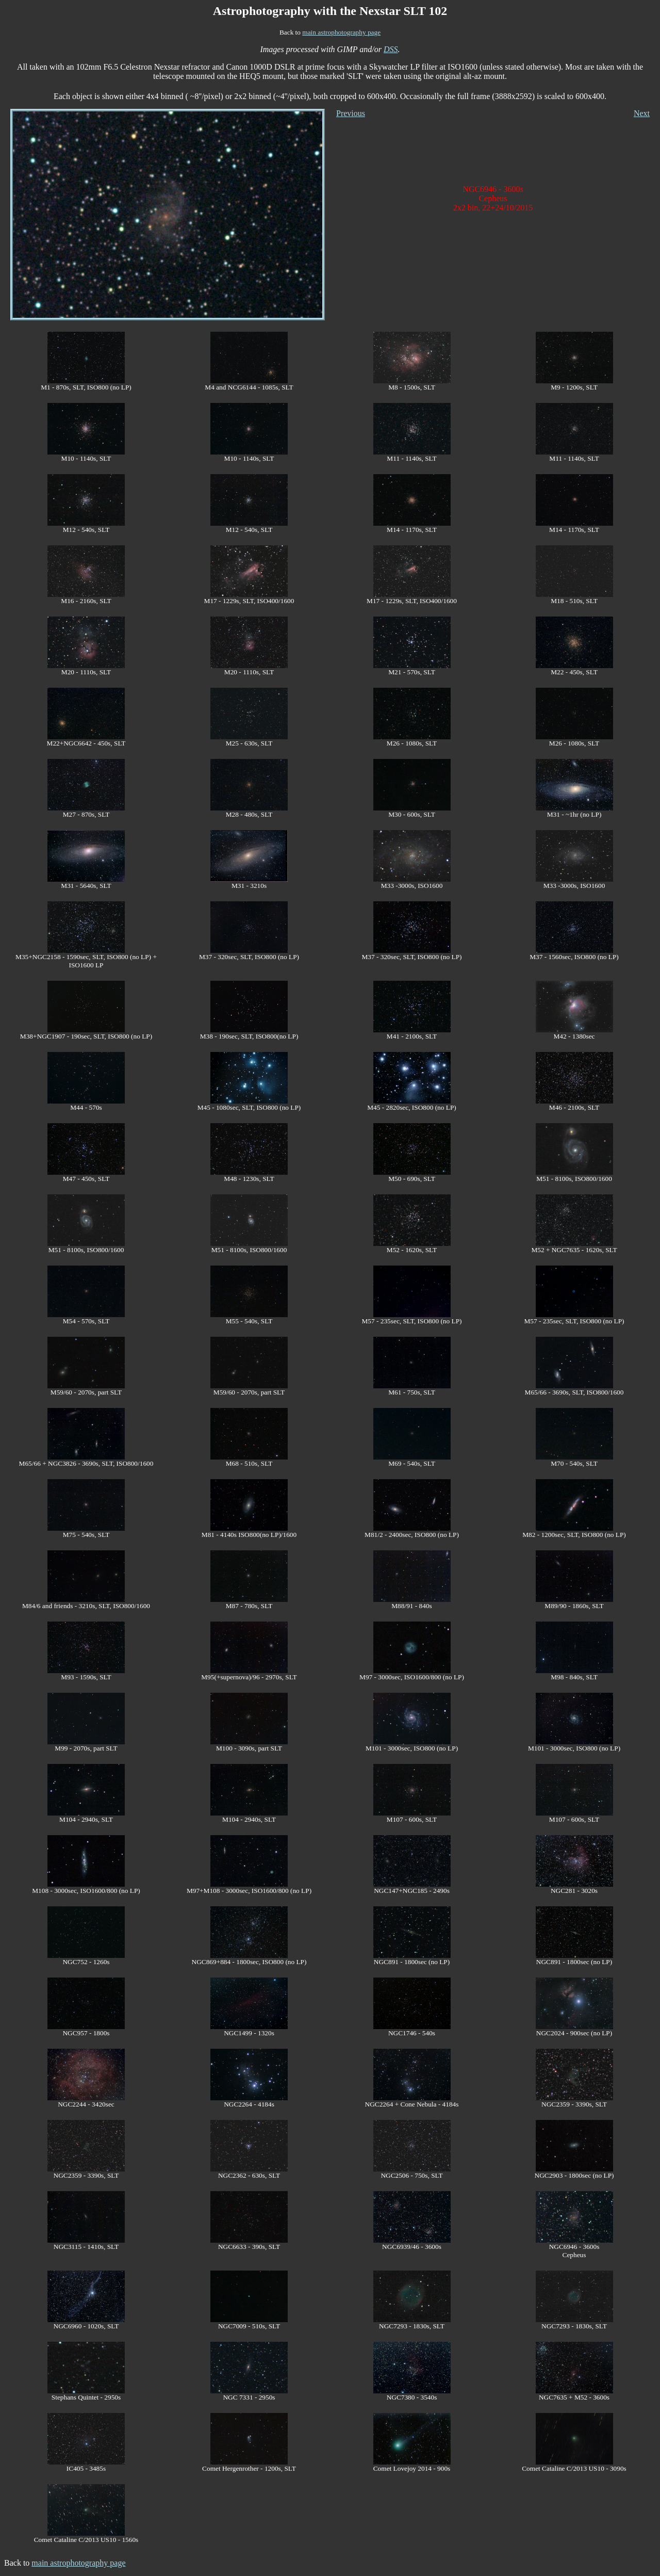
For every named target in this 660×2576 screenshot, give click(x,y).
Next (642, 113)
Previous (350, 113)
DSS (391, 49)
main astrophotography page (341, 32)
